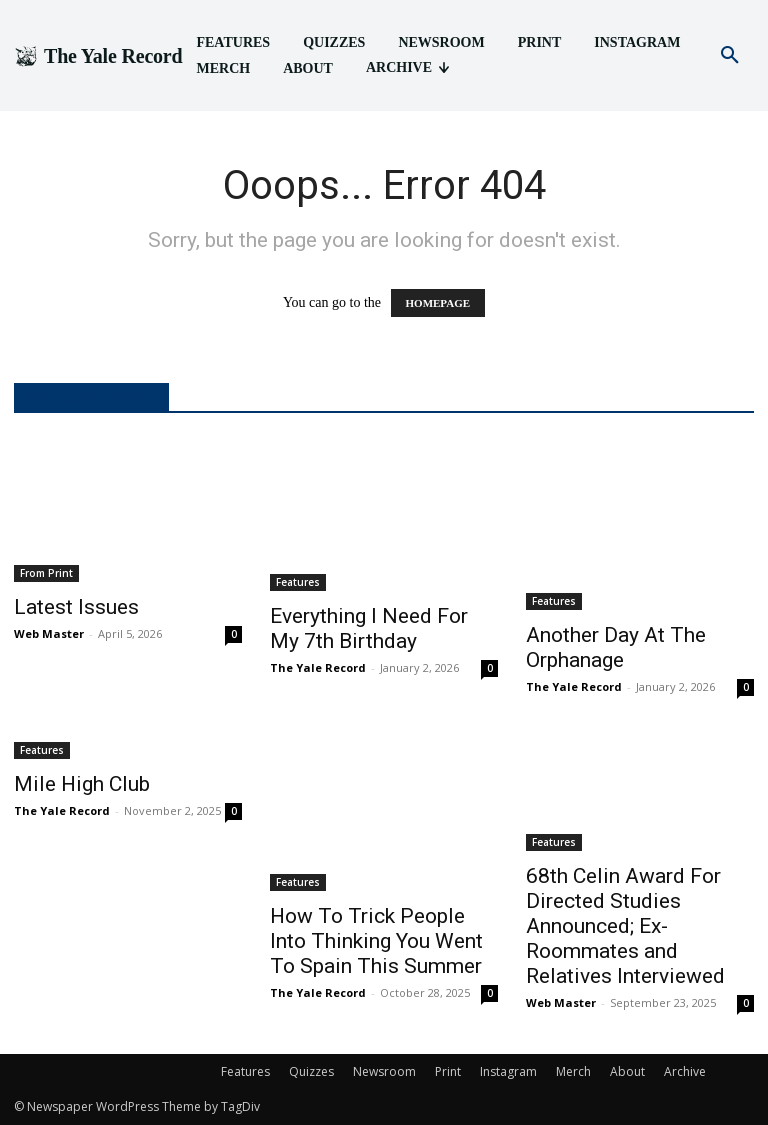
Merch (573, 1071)
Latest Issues (76, 607)
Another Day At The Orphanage (616, 647)
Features (298, 582)
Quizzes (311, 1071)
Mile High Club (82, 784)
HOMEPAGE (438, 303)
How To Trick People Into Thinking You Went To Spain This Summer (376, 941)
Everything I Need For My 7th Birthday (369, 628)
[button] (730, 56)
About (627, 1071)
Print (448, 1071)
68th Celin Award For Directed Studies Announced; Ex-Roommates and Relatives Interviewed (625, 926)
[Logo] (98, 56)
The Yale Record (318, 667)
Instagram (508, 1071)
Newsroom (384, 1071)
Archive (685, 1071)
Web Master (49, 633)
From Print (46, 573)
